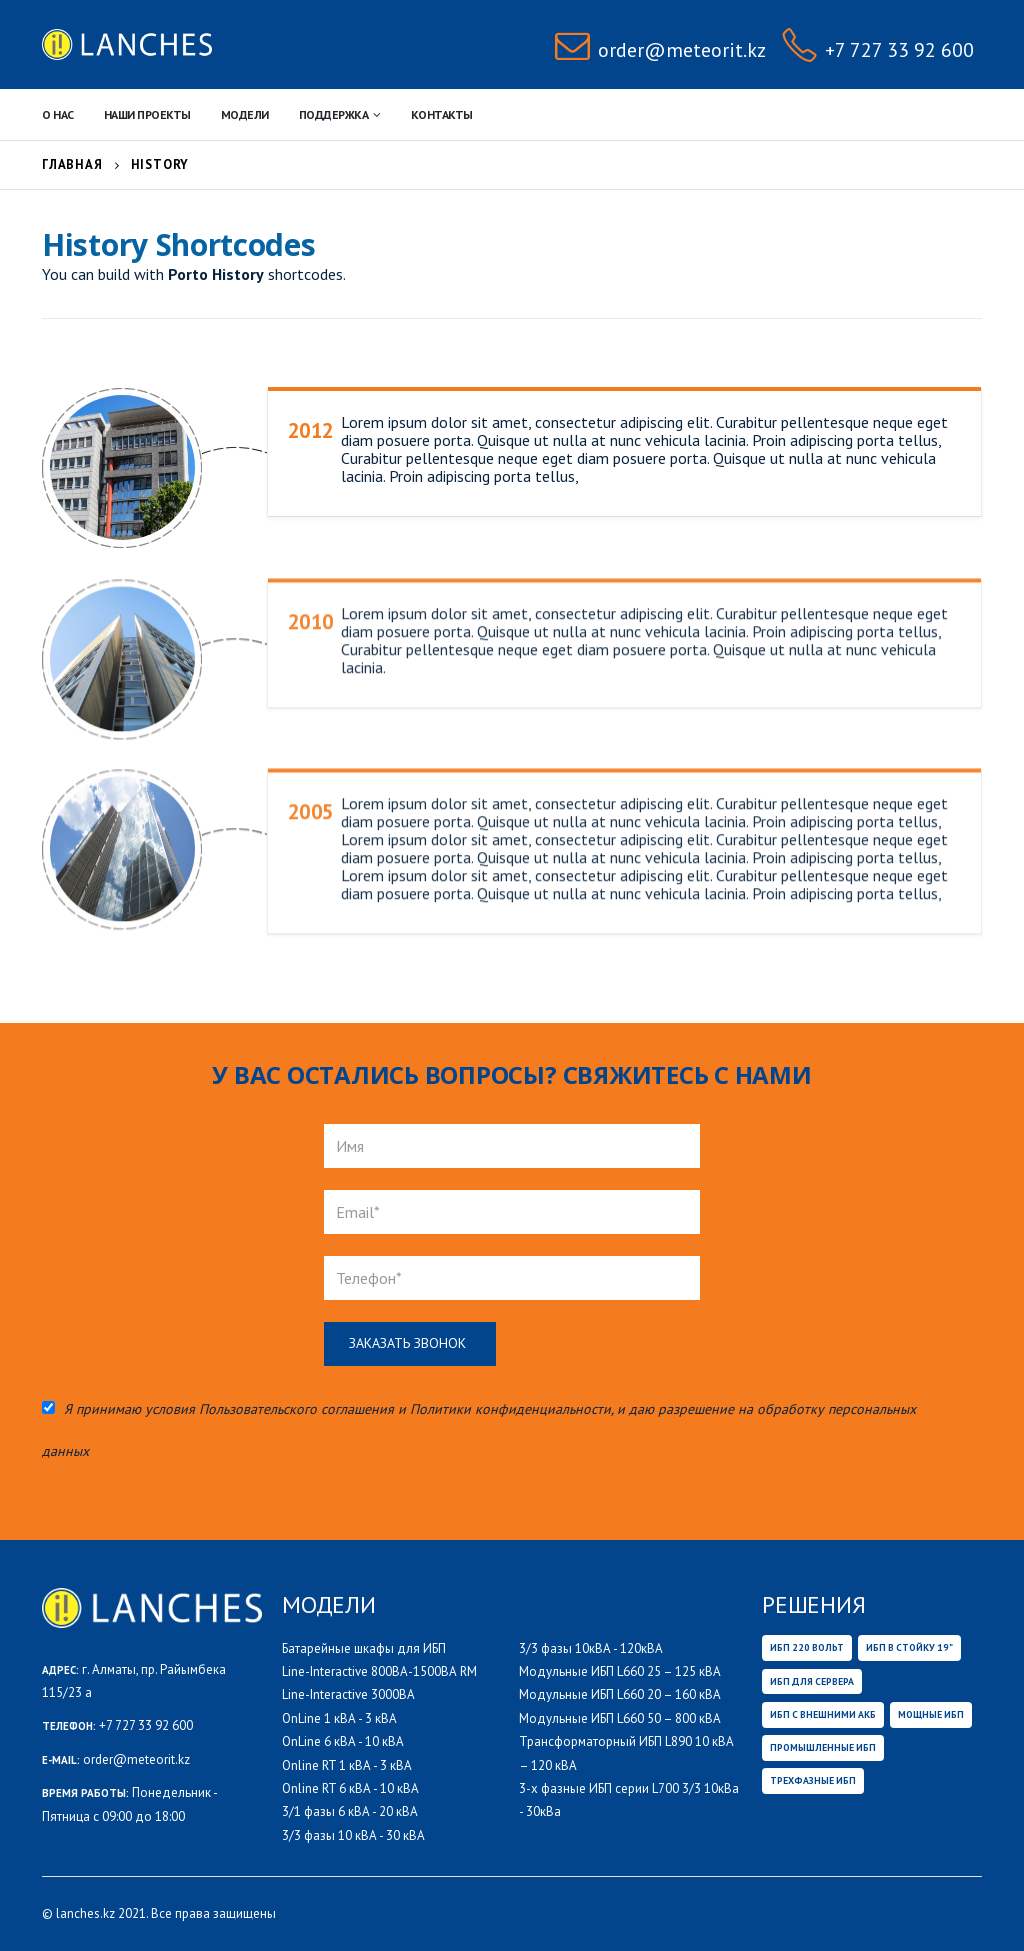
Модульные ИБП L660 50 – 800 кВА (620, 1718)
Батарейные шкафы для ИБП (364, 1648)
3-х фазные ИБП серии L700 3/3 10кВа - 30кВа (629, 1800)
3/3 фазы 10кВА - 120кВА (591, 1648)
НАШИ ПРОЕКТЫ (147, 114)
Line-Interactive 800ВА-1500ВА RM (379, 1671)
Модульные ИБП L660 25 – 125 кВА (620, 1671)
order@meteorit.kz (136, 1759)
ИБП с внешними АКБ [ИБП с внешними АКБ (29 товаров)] (823, 1714)
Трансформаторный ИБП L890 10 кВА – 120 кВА (626, 1753)
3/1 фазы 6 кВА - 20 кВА (350, 1811)
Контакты (442, 114)
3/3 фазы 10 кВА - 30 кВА (353, 1835)
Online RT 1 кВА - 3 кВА (347, 1765)
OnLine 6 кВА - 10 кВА (343, 1741)
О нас (58, 114)
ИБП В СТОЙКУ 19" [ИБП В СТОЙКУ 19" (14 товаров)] (909, 1647)
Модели (245, 114)
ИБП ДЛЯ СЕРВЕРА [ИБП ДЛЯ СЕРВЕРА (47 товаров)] (812, 1681)
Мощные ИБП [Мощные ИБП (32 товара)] (931, 1714)
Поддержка (334, 114)
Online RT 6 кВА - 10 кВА (350, 1788)
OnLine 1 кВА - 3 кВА (339, 1718)
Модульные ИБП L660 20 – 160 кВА (620, 1694)
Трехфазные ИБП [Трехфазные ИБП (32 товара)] (813, 1780)
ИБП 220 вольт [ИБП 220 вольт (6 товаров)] (807, 1647)
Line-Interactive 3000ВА (348, 1694)
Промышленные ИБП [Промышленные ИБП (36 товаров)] (823, 1747)
